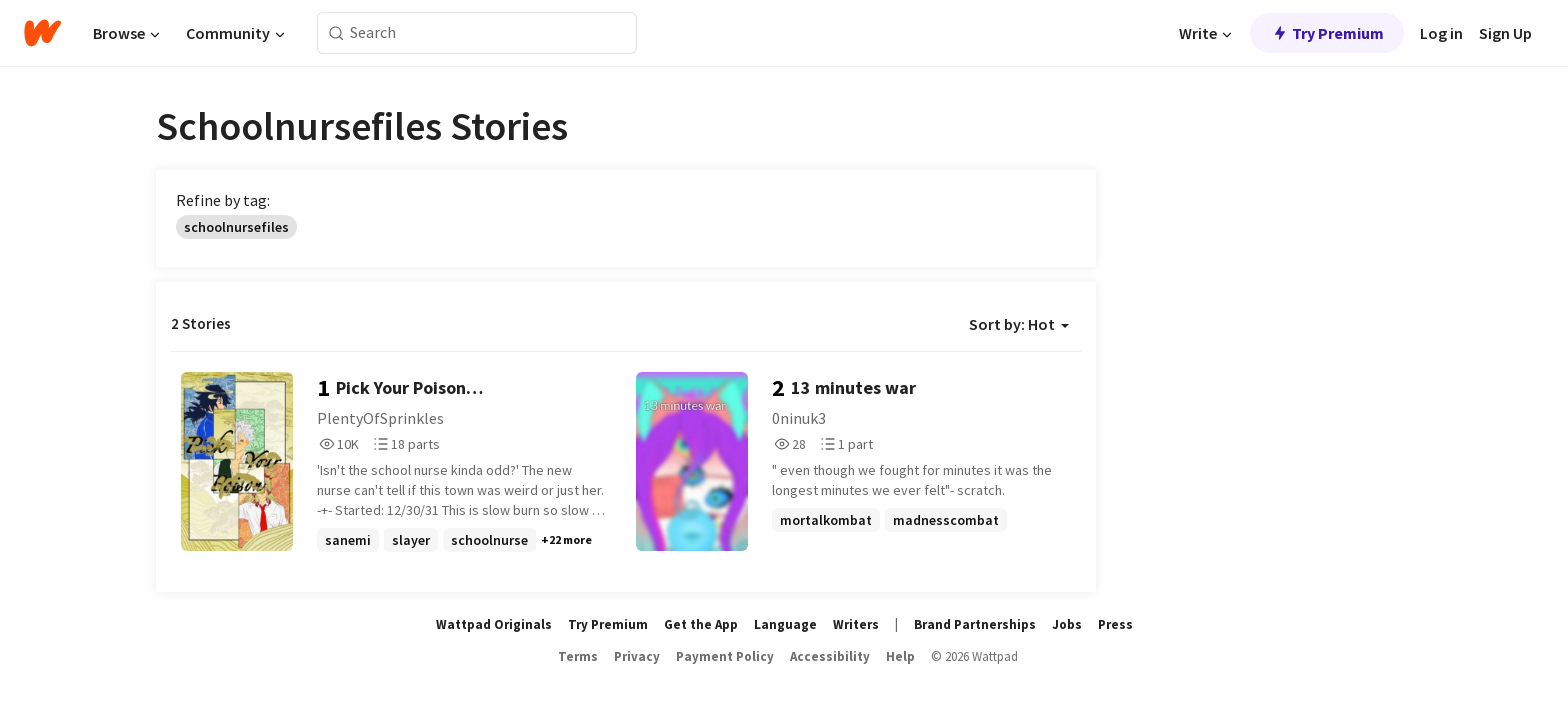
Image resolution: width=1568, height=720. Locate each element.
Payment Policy (725, 656)
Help (900, 656)
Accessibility (830, 656)
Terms (578, 656)
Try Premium (1327, 33)
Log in (1441, 33)
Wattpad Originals (494, 624)
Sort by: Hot (1019, 324)
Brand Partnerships (975, 624)
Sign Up (1505, 33)
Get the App (701, 624)
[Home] (42, 33)
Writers (856, 624)
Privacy (637, 656)
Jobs (1067, 624)
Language (785, 624)
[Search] (336, 33)
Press (1115, 624)
